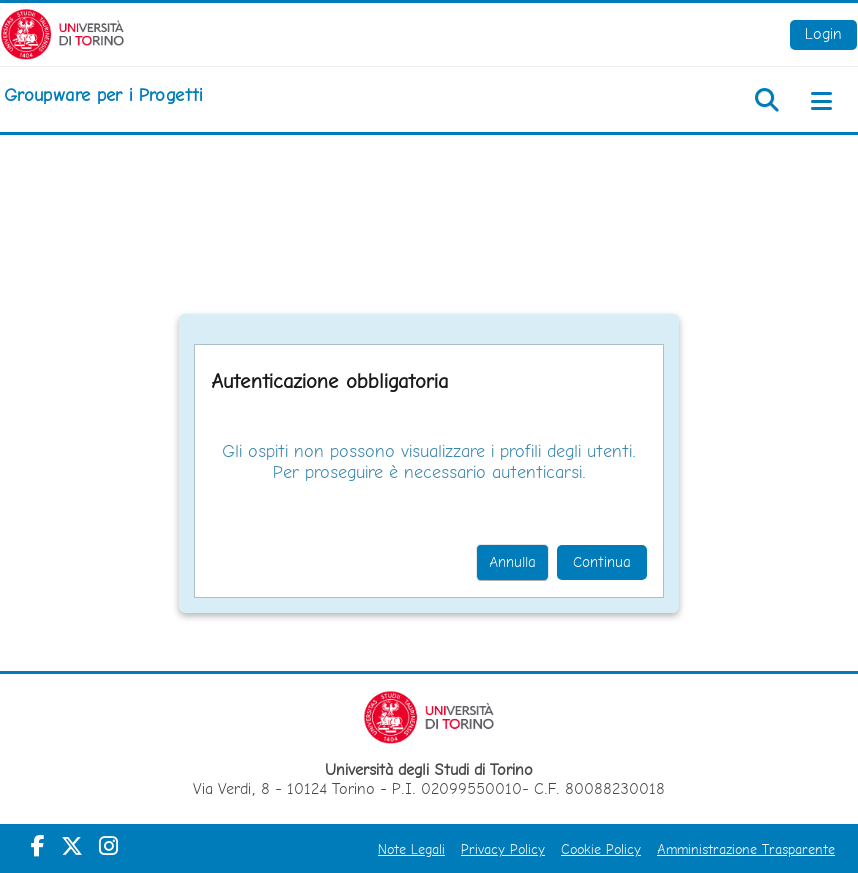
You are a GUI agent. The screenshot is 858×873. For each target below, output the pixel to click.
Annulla (512, 562)
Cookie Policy (601, 849)
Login (823, 33)
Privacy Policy (503, 849)
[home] (103, 95)
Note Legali (411, 849)
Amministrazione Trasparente (746, 849)
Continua (602, 562)
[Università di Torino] (62, 32)
